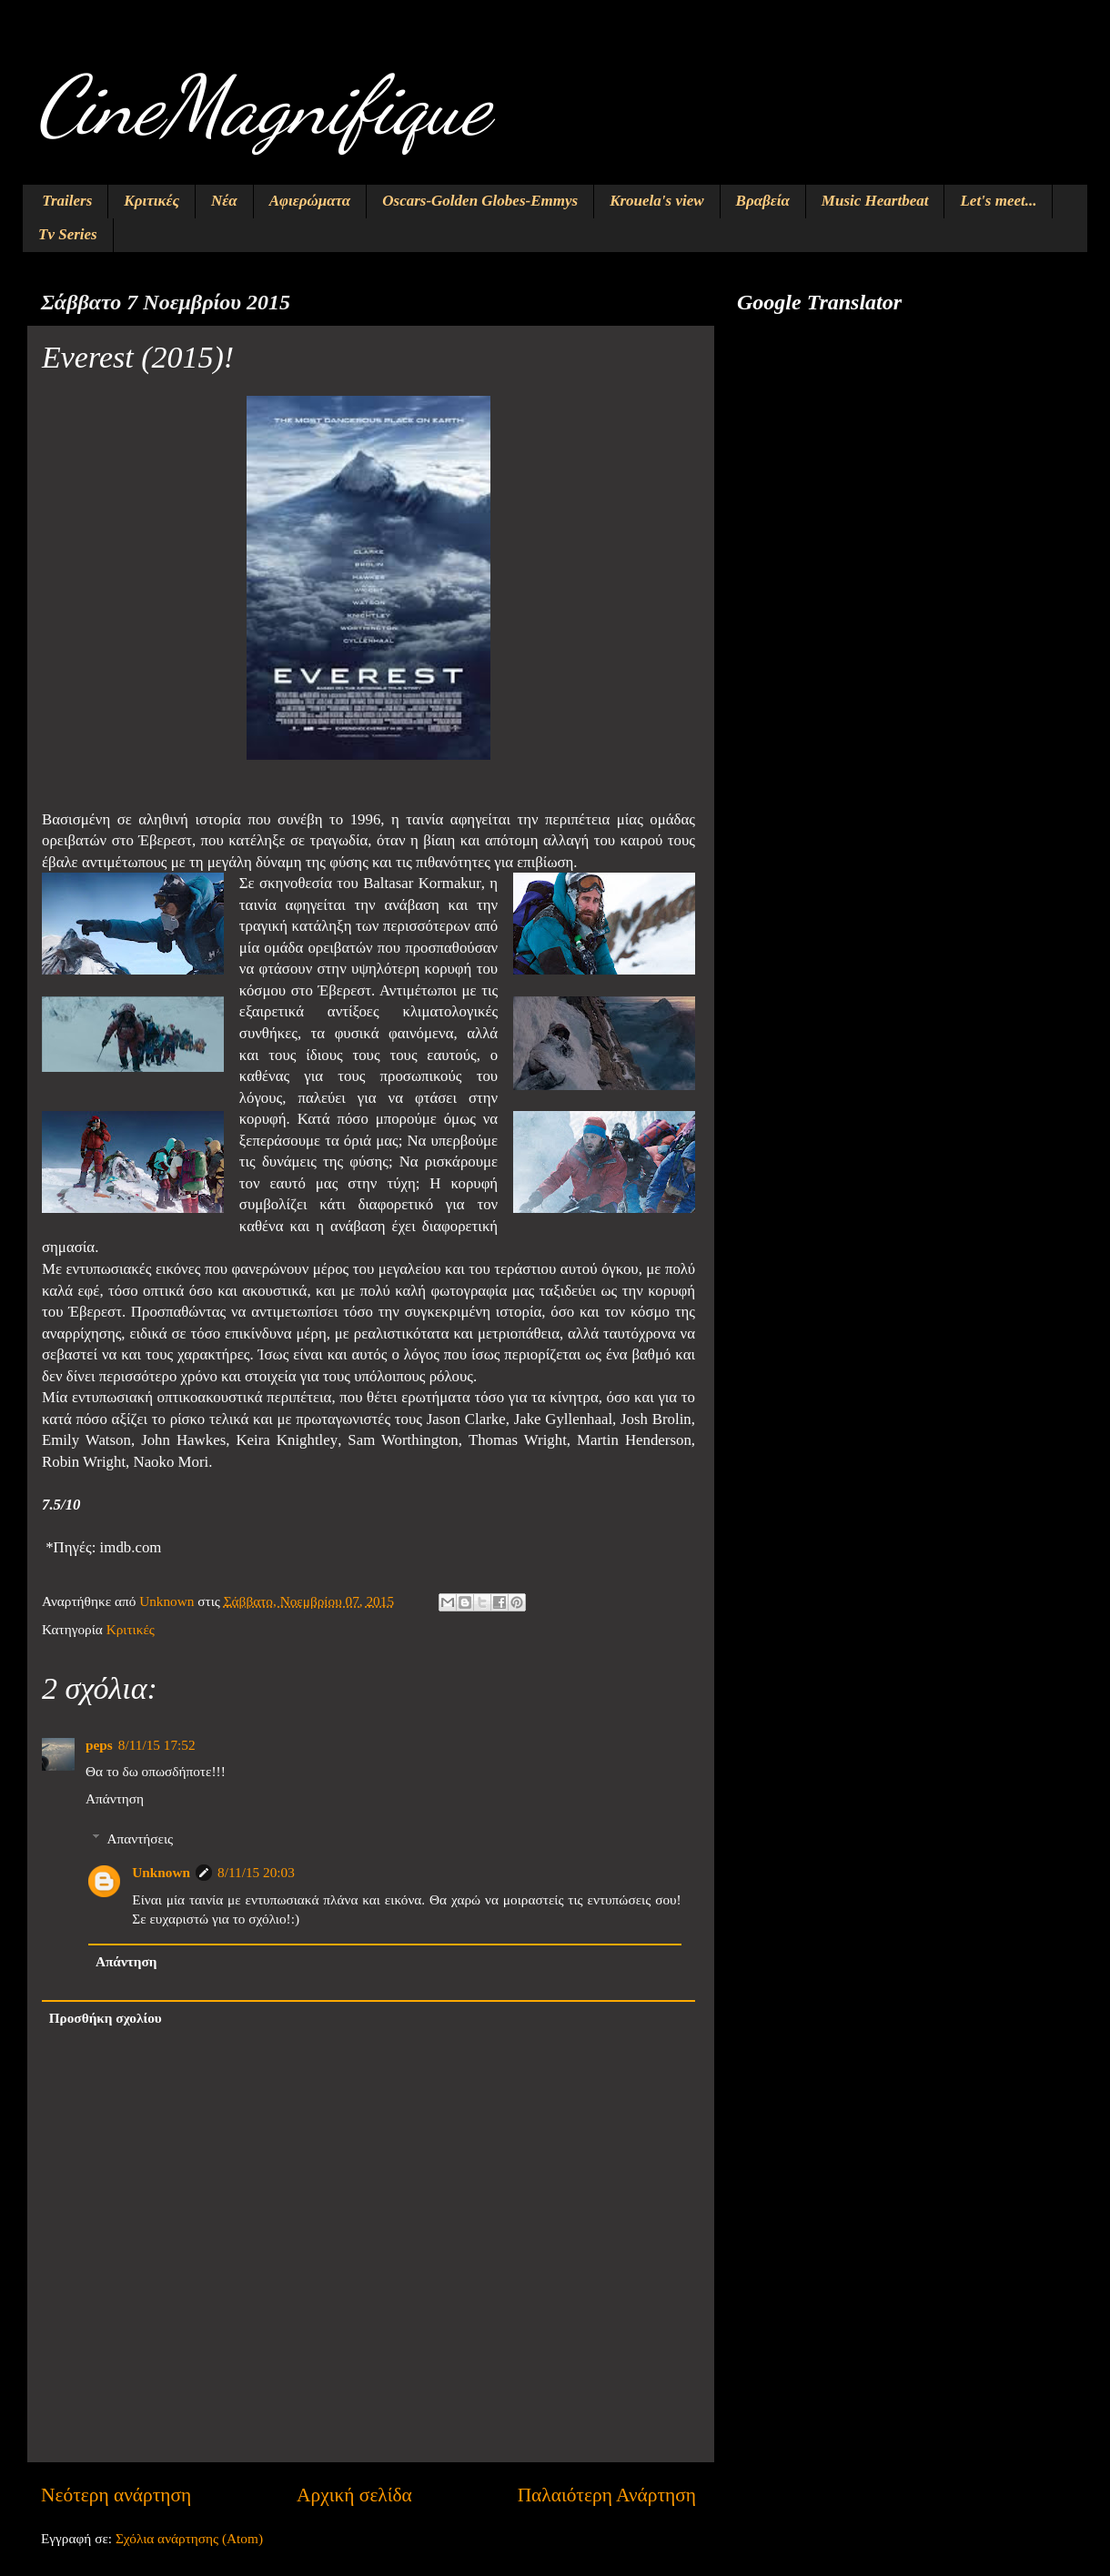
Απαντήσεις (139, 1838)
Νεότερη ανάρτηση (116, 2495)
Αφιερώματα (310, 200)
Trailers (67, 200)
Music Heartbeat (875, 200)
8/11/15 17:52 (157, 1745)
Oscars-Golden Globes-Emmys (480, 200)
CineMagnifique (262, 105)
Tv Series (67, 234)
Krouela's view (656, 200)
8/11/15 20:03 (256, 1872)
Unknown (161, 1872)
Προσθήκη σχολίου (105, 2017)
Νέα (224, 200)
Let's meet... (998, 200)
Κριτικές (151, 200)
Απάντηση (115, 1798)
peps (99, 1745)
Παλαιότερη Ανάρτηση (607, 2495)
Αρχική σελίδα (354, 2495)
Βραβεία (763, 200)
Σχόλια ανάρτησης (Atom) (189, 2538)
